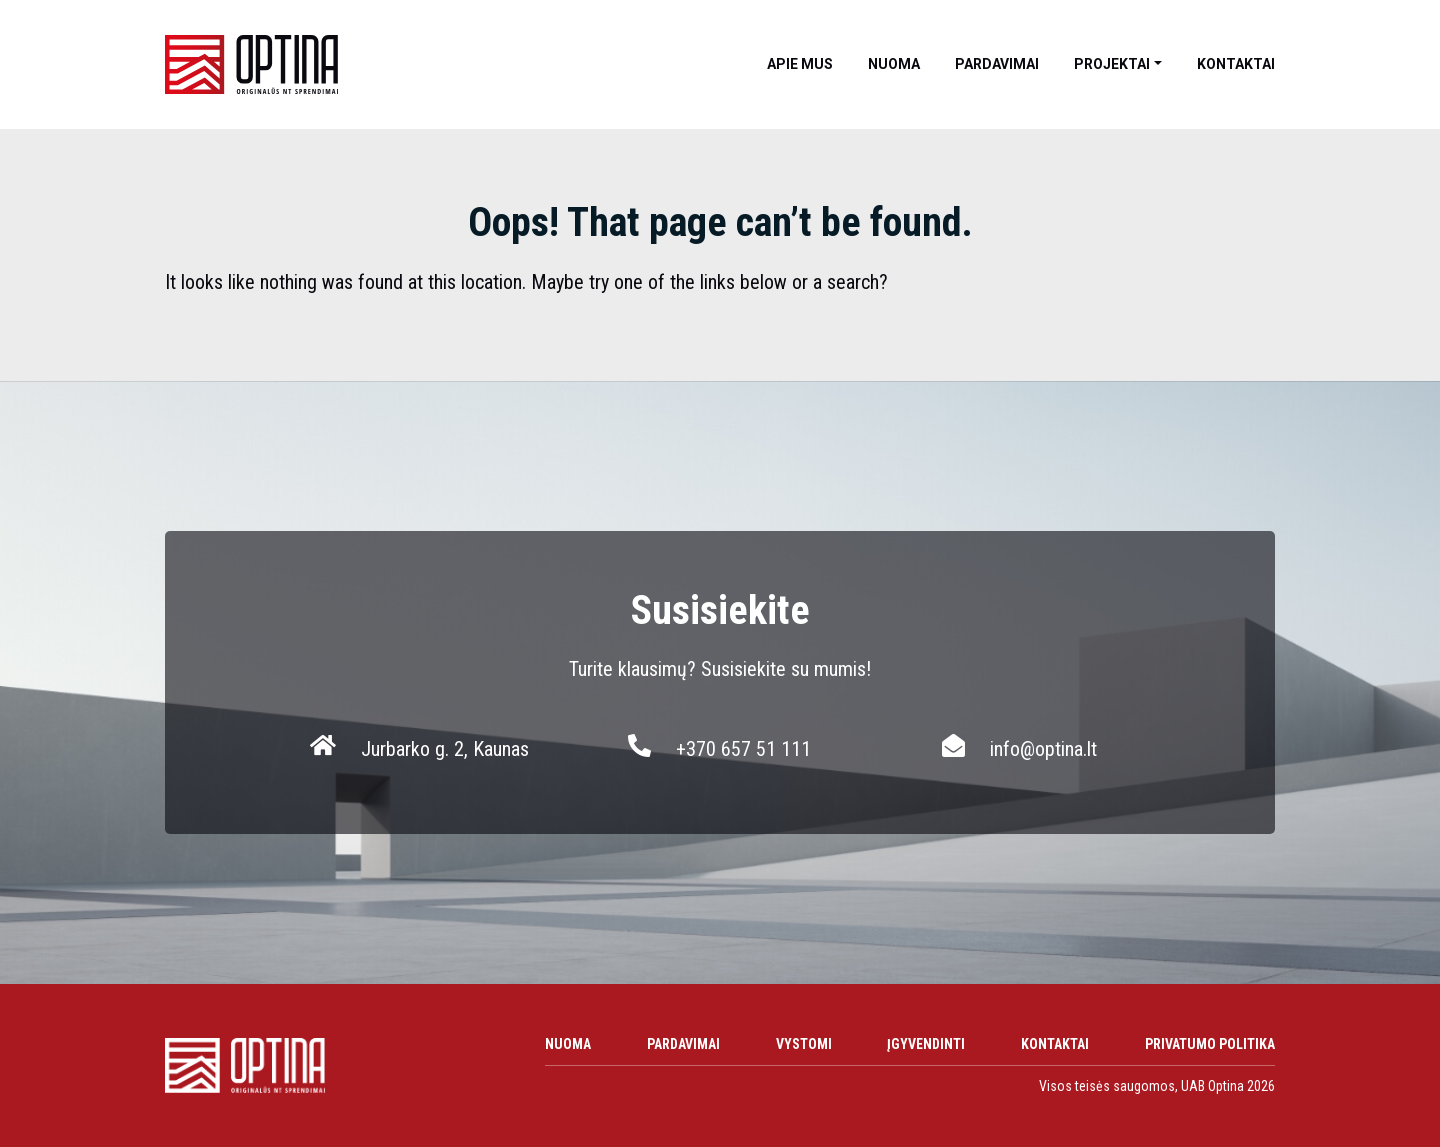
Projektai (1112, 64)
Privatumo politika (1210, 1044)
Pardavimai (997, 64)
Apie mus (800, 64)
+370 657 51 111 (743, 749)
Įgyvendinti (926, 1044)
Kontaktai (1236, 64)
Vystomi (804, 1044)
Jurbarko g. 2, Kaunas (445, 749)
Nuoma (894, 64)
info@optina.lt (1043, 749)
